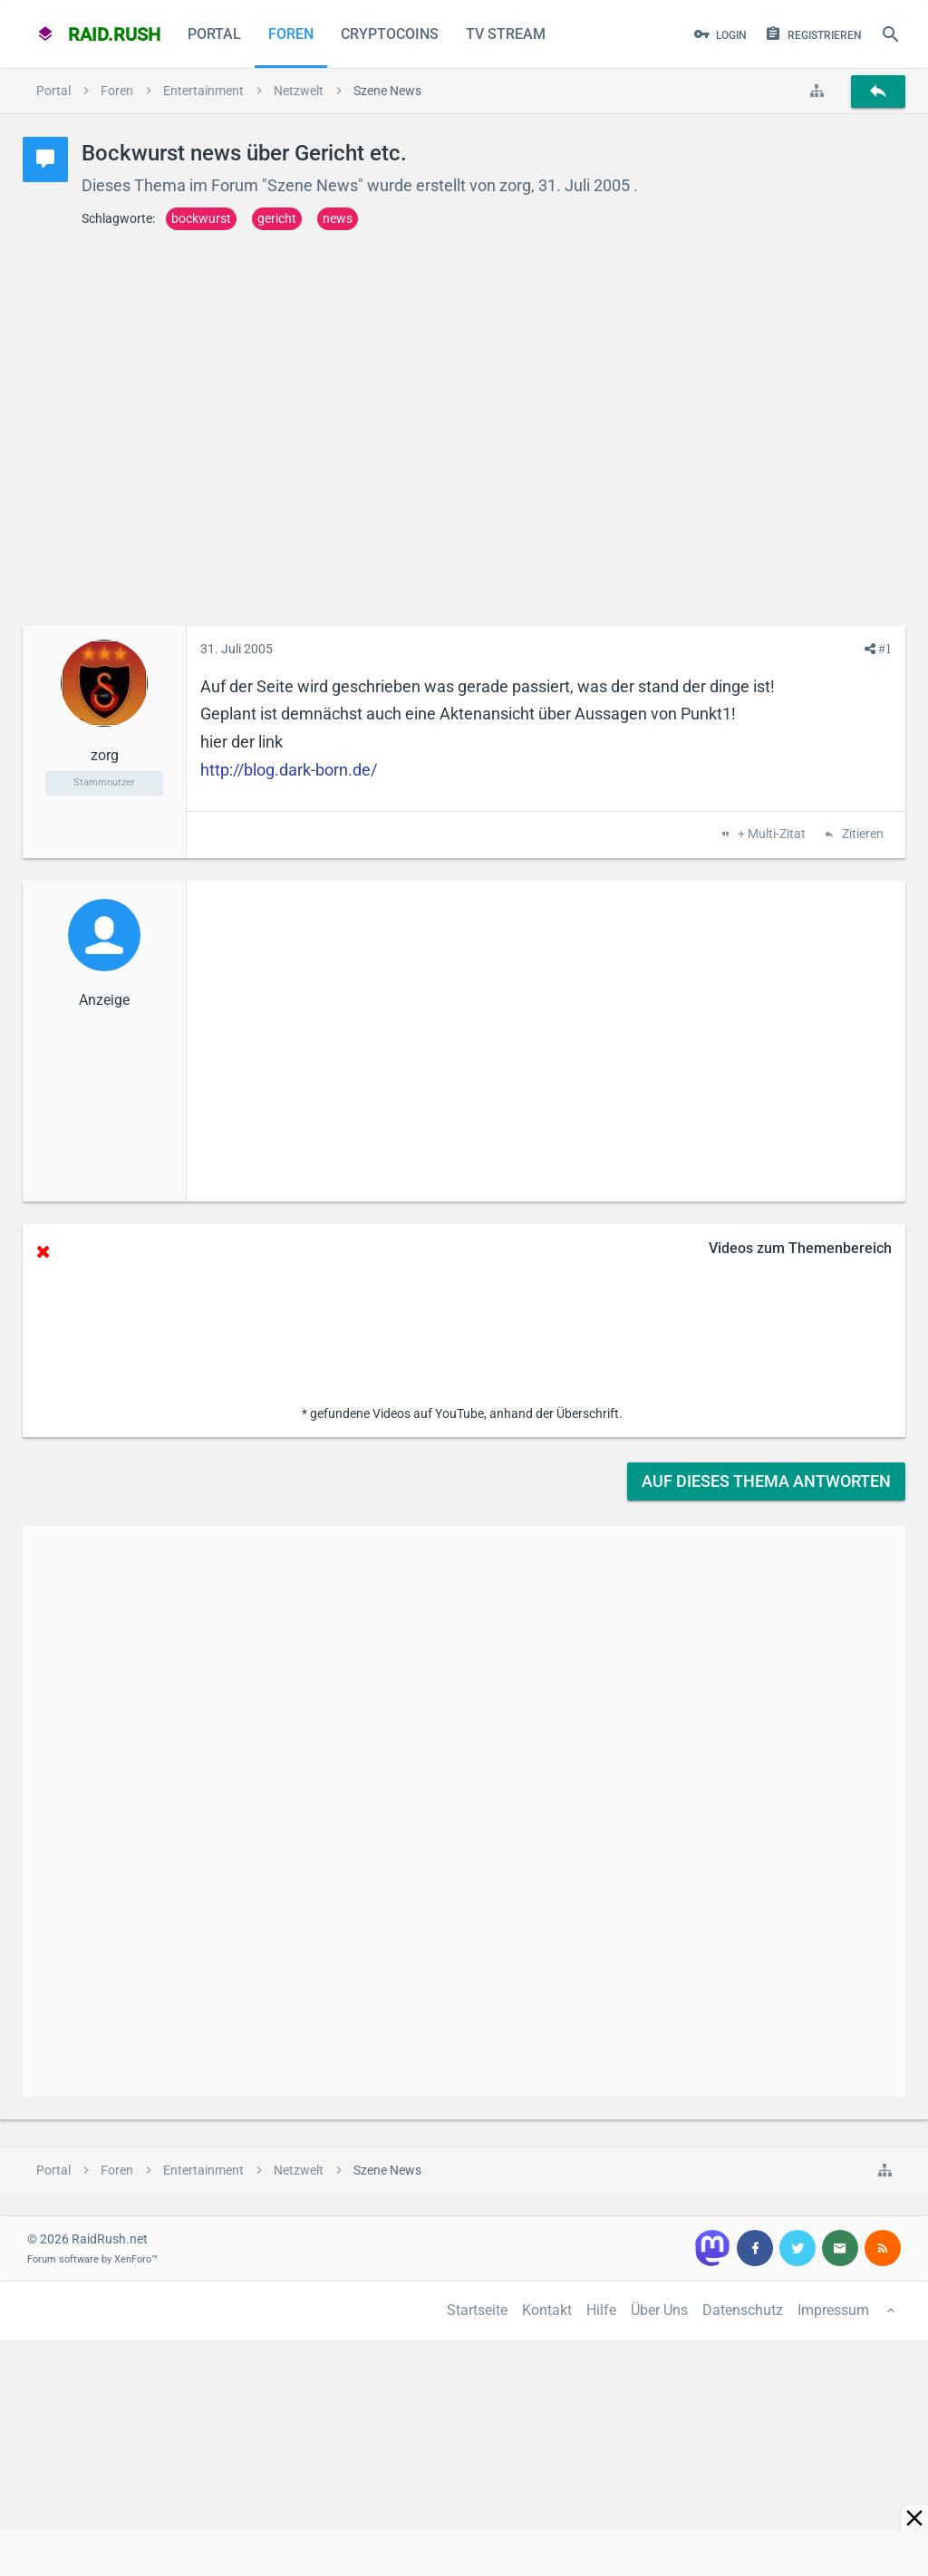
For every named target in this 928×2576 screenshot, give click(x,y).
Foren (291, 34)
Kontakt (547, 2310)
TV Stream (506, 34)
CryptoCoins (390, 34)
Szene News (312, 185)
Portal (214, 34)
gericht (276, 218)
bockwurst (201, 218)
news (338, 218)
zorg (515, 185)
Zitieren (861, 834)
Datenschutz (742, 2310)
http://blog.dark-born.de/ (288, 769)
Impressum (833, 2310)
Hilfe (601, 2310)
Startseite (477, 2310)
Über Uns (659, 2310)
